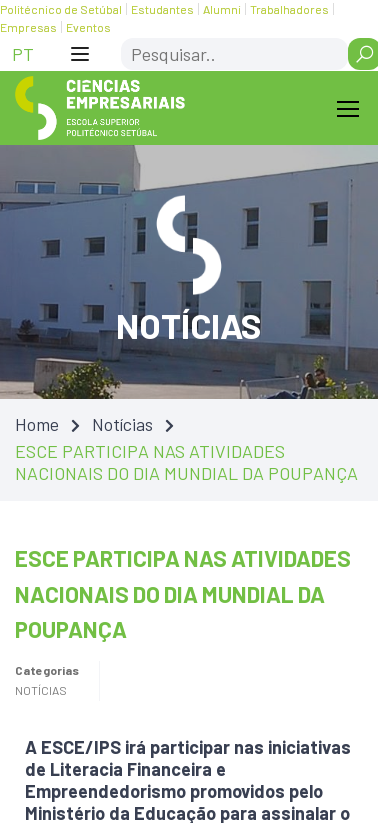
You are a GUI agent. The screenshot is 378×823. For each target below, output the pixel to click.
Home (37, 424)
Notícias (122, 424)
